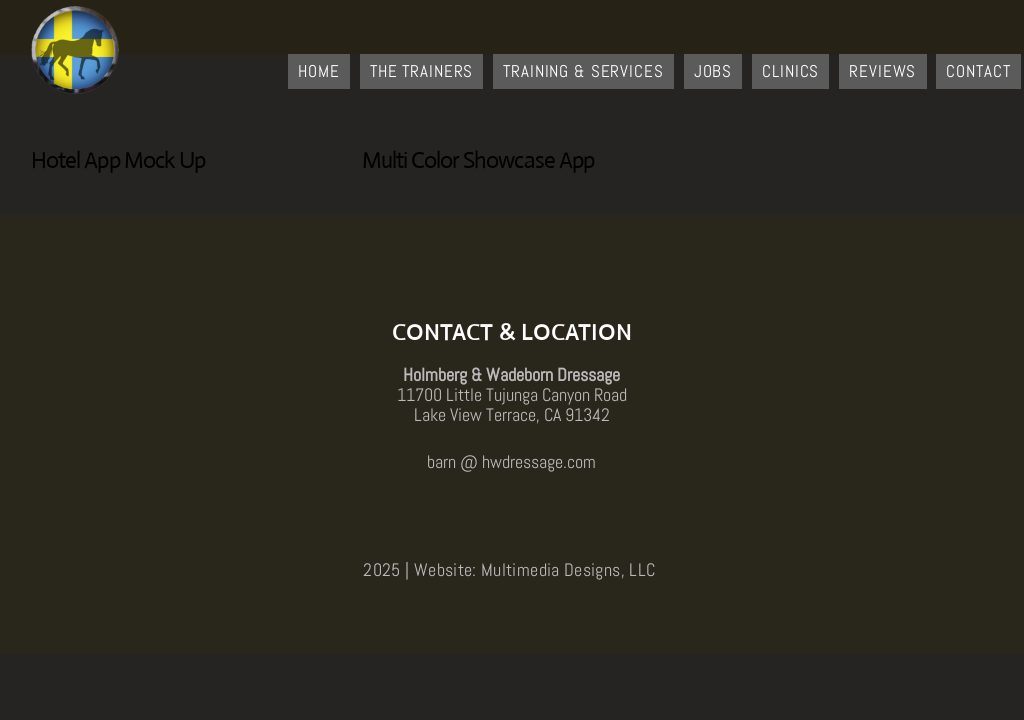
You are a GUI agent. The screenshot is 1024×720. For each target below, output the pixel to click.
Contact (978, 71)
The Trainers (421, 71)
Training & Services (583, 71)
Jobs (713, 71)
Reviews (882, 71)
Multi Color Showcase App (478, 160)
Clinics (790, 71)
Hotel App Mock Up (118, 160)
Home (318, 71)
